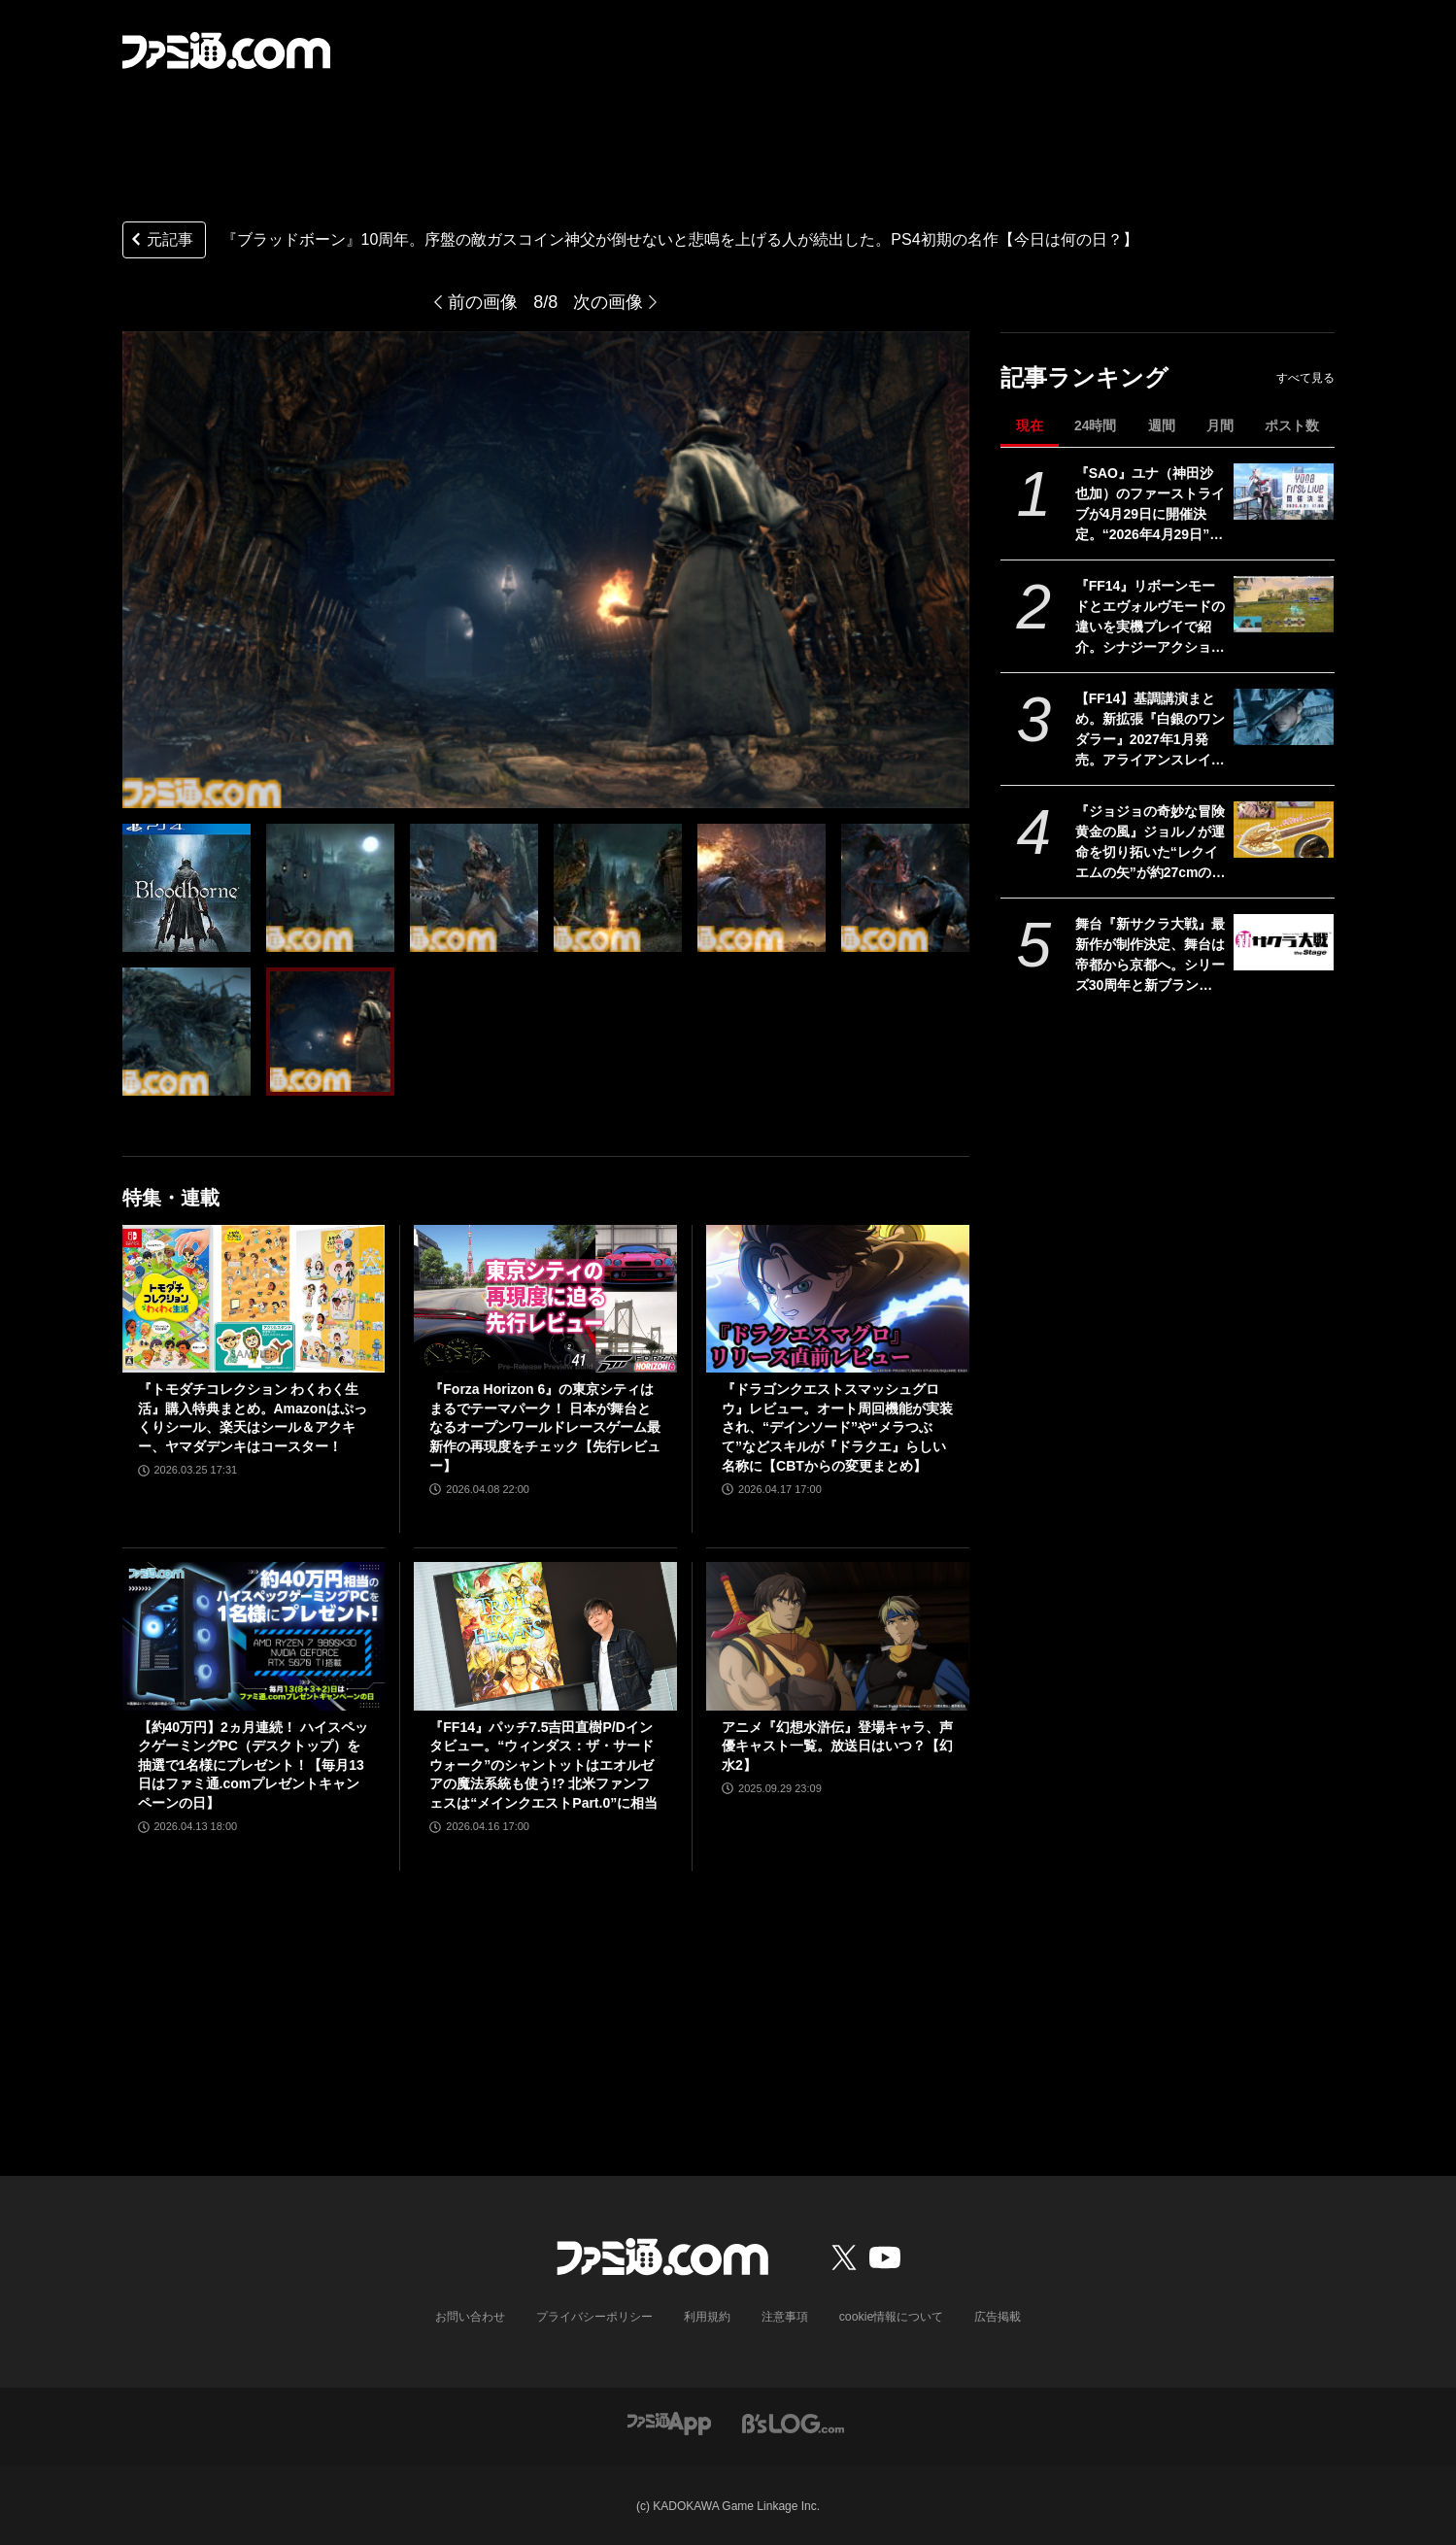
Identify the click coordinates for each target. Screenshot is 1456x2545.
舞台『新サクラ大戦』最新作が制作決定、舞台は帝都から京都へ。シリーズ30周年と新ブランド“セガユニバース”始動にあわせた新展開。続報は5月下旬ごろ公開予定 (1150, 956)
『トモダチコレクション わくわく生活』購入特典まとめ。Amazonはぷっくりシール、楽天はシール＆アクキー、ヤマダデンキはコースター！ (252, 1417)
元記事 (160, 241)
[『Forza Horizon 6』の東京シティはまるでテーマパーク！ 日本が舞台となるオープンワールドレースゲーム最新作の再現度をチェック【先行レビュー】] (545, 1299)
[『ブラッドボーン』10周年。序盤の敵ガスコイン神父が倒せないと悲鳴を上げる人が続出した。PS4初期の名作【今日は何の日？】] (186, 888)
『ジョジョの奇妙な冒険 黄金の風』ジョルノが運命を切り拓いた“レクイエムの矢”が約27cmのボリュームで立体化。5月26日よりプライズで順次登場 (1151, 843)
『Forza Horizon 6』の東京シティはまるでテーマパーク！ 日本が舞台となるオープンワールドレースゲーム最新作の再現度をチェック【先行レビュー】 (544, 1427)
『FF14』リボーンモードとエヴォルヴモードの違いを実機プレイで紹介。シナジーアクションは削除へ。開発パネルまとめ (1150, 618)
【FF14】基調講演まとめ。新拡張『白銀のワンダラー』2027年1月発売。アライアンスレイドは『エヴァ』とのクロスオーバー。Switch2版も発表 (1150, 730)
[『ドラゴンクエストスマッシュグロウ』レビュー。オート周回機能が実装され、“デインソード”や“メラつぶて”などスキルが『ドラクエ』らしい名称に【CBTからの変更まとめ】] (837, 1299)
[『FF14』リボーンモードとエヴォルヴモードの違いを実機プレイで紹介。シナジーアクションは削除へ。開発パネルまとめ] (1284, 604)
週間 (1161, 425)
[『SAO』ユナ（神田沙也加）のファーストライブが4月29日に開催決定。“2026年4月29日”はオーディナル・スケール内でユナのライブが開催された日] (1284, 491)
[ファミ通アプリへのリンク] (669, 2422)
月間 (1220, 425)
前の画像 (483, 302)
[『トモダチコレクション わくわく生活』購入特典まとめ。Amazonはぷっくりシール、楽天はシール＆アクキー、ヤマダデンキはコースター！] (254, 1299)
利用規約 (707, 2317)
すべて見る (1305, 378)
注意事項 (785, 2317)
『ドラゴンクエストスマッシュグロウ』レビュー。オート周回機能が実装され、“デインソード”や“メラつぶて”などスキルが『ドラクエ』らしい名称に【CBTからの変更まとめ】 (837, 1427)
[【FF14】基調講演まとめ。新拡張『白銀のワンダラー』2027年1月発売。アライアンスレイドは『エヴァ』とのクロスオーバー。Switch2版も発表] (1284, 717)
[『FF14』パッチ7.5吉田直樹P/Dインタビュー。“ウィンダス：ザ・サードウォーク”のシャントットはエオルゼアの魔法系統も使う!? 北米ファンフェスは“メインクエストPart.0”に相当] (545, 1636)
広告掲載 (997, 2317)
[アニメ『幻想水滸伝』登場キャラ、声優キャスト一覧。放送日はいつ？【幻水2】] (837, 1636)
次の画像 (608, 302)
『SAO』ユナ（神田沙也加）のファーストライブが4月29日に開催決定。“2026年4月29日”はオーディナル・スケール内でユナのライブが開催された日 (1150, 505)
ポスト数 (1292, 425)
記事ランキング (1084, 377)
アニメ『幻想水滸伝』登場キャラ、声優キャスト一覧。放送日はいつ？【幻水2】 (837, 1746)
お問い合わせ (470, 2317)
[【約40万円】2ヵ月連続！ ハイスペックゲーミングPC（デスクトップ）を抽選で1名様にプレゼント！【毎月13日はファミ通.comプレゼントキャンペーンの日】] (254, 1636)
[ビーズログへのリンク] (793, 2422)
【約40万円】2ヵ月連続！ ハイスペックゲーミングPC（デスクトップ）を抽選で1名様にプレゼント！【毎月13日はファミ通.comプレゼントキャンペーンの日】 (253, 1765)
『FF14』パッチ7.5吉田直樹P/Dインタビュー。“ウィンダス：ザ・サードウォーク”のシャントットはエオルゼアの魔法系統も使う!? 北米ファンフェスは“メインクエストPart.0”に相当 (543, 1765)
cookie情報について (891, 2317)
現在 (1029, 425)
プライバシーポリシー (594, 2317)
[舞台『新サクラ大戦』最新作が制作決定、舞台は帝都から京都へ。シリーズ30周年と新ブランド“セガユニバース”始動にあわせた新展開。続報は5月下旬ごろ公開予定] (1284, 942)
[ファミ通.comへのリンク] (226, 50)
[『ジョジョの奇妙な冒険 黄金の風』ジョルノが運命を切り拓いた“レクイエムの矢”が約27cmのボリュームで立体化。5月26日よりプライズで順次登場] (1284, 829)
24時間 (1095, 425)
